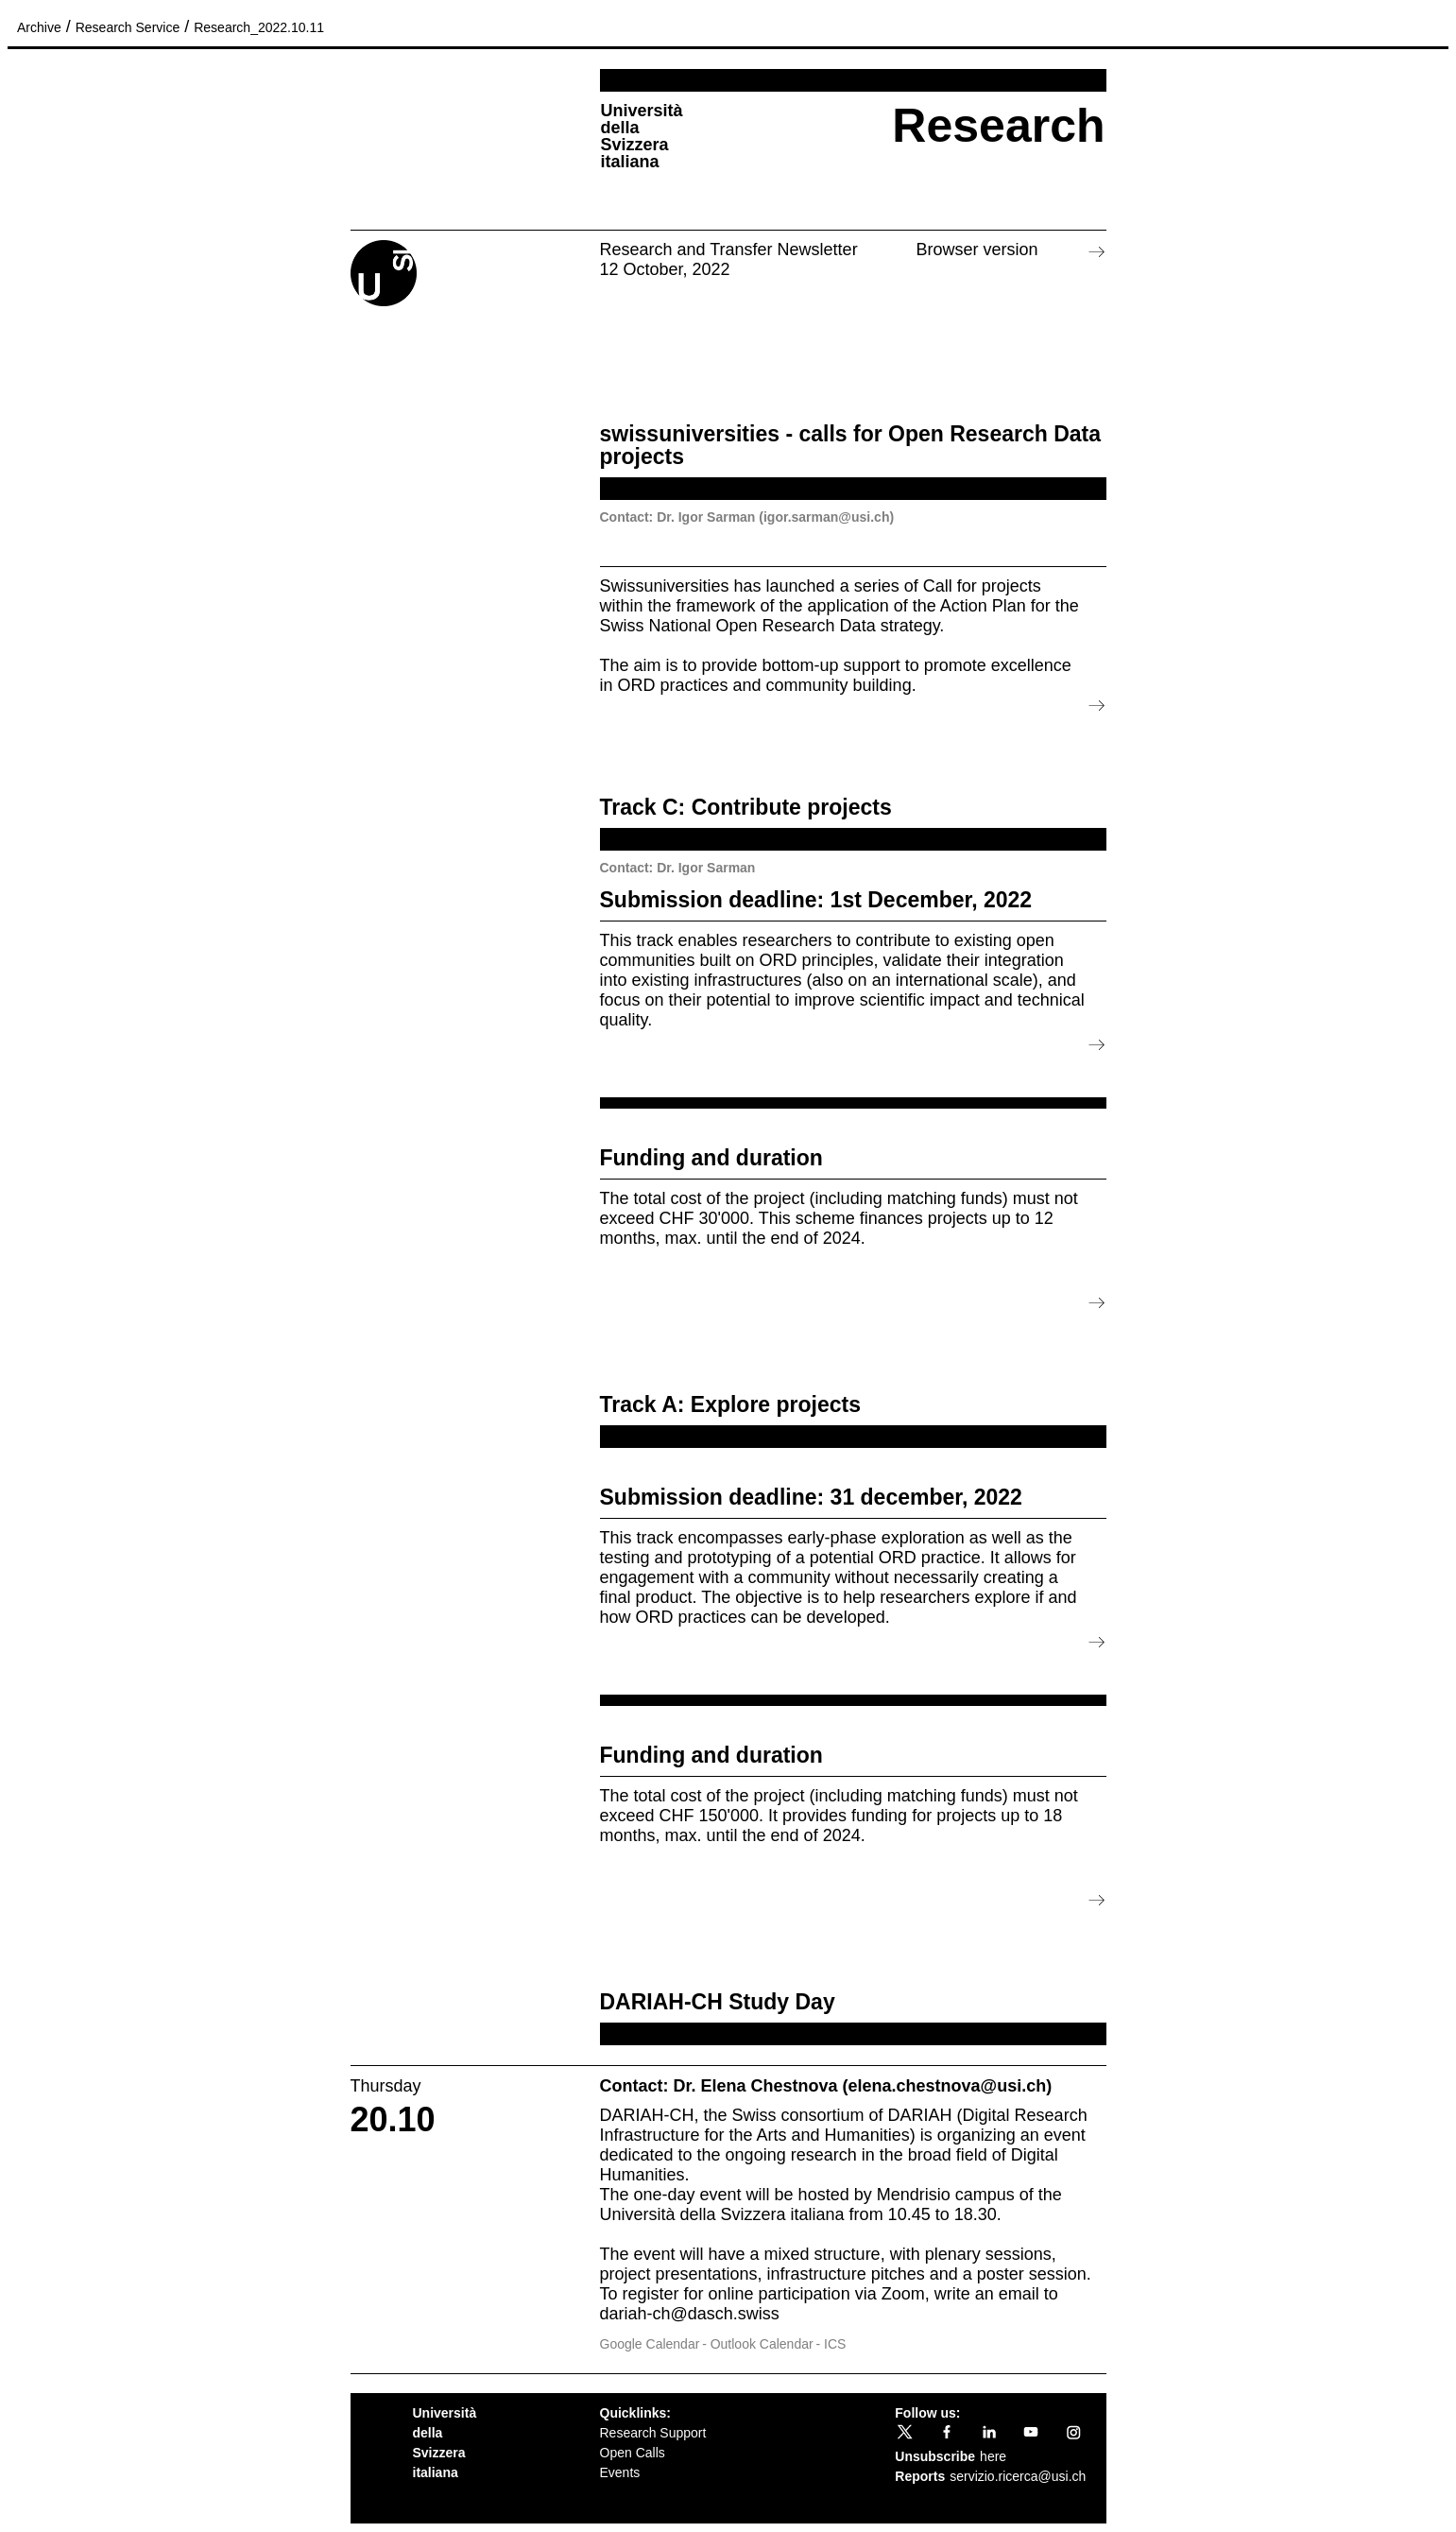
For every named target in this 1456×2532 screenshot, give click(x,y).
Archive (39, 27)
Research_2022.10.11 (259, 27)
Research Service (128, 27)
